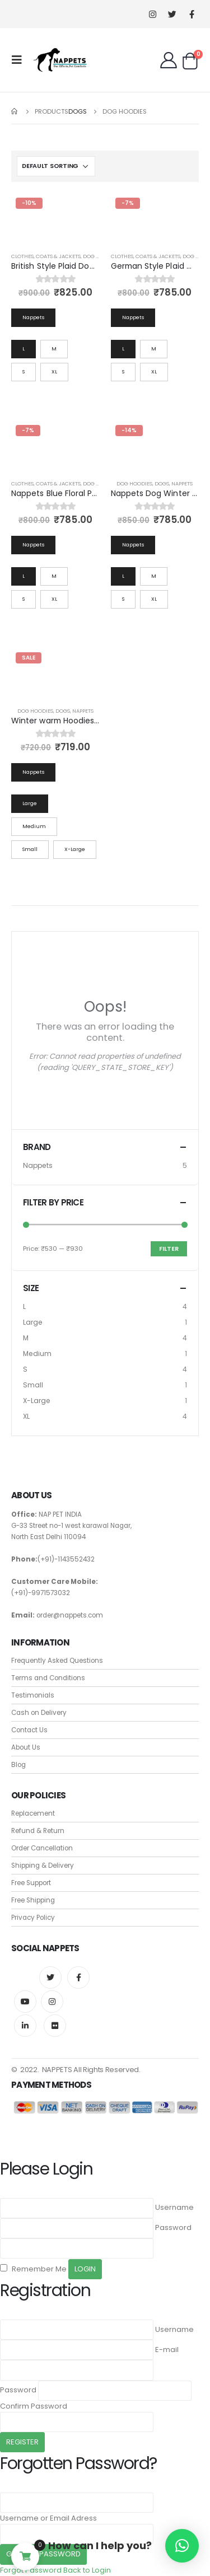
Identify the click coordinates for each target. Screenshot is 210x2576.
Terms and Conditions (48, 1677)
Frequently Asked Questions (57, 1660)
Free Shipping (33, 1900)
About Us (25, 1747)
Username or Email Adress (48, 2518)
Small (33, 1385)
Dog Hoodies (134, 483)
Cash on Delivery (39, 1712)
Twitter (50, 1977)
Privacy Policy (33, 1917)
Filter (169, 1248)
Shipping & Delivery (42, 1865)
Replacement (33, 1813)
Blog (18, 1764)
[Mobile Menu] (20, 59)
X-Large (36, 1400)
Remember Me (33, 2269)
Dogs (162, 483)
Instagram (52, 2001)
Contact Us (29, 1730)
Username (174, 2207)
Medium (37, 1353)
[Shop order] (56, 166)
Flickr (55, 2025)
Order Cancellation (42, 1848)
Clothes (22, 256)
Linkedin (25, 2025)
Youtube (25, 2001)
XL (26, 1416)
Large (33, 1322)
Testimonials (32, 1695)
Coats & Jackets (58, 256)
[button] (182, 2546)
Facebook (78, 1977)
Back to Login (87, 2570)
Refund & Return (37, 1830)
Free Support (31, 1882)
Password (173, 2227)
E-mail (167, 2349)
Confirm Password (33, 2406)
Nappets (182, 483)
